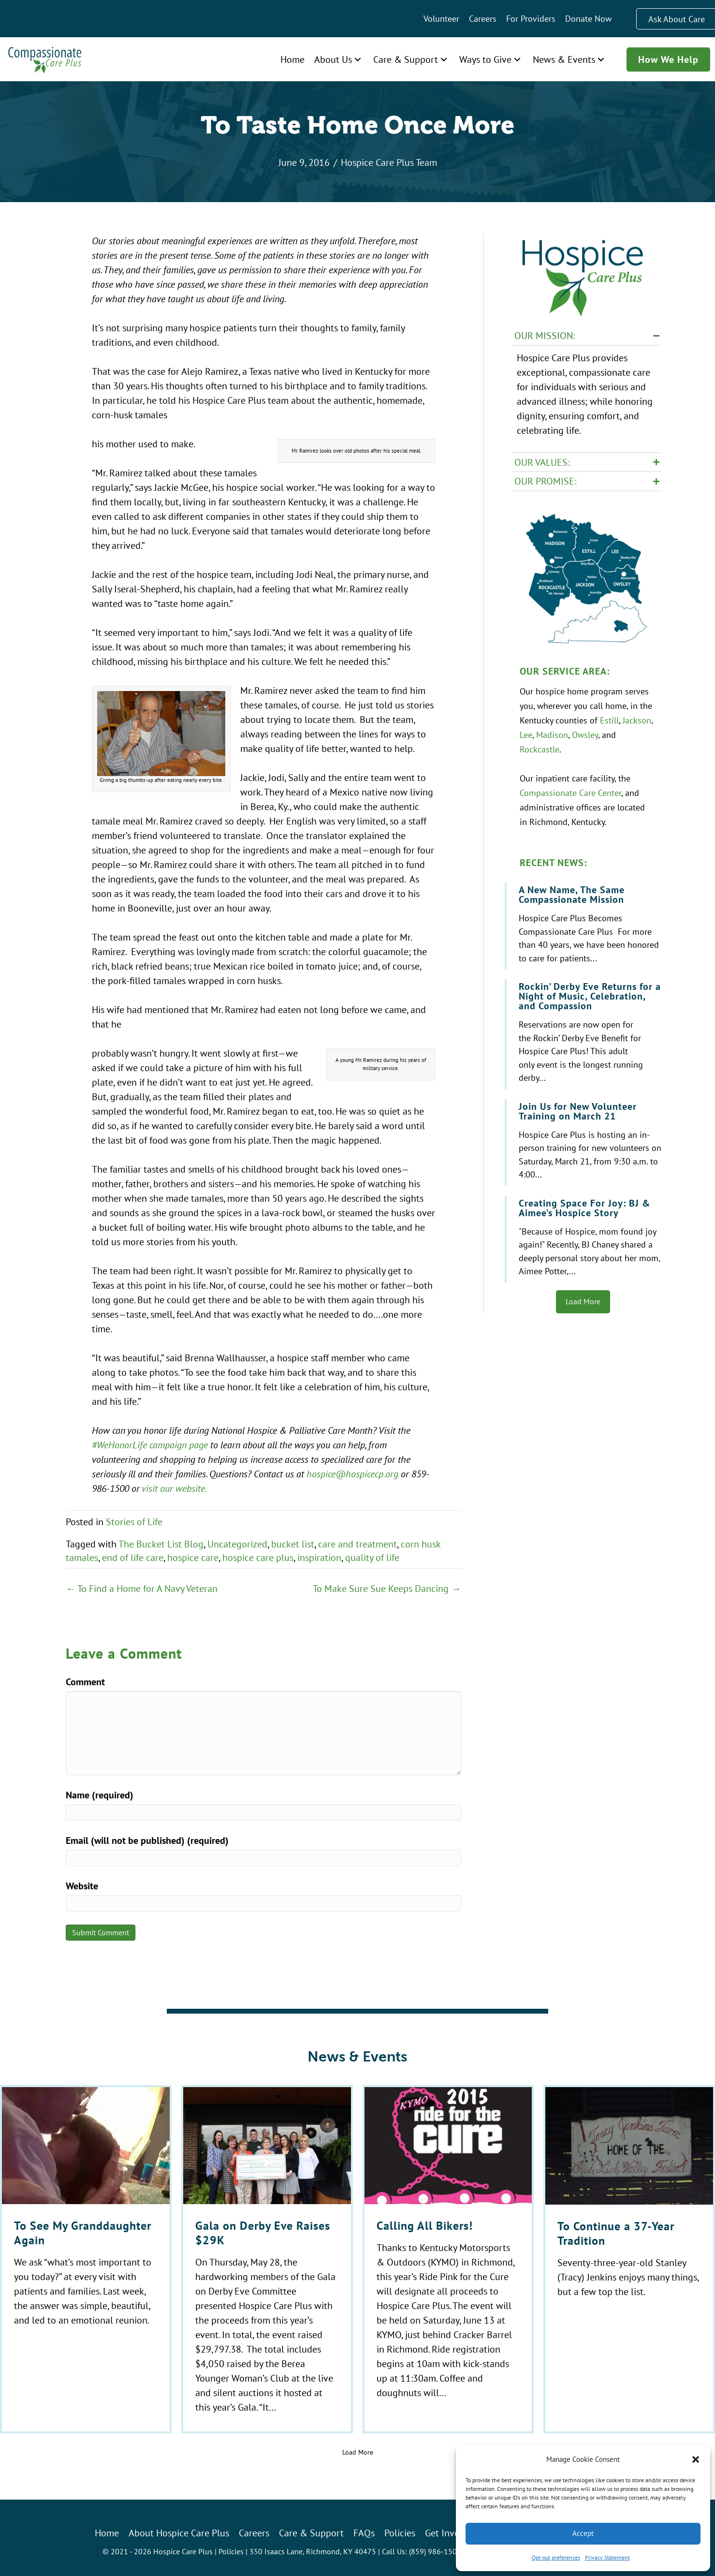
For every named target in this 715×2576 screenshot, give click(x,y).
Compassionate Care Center (570, 792)
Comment (85, 1682)
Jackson (637, 720)
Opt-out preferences (556, 2557)
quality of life (372, 1557)
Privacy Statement (607, 2557)
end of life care (132, 1557)
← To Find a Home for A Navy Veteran (142, 1588)
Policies (231, 2551)
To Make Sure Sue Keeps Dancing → (387, 1588)
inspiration (319, 1557)
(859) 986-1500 (435, 2551)
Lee (526, 734)
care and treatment (357, 1544)
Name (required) (99, 1795)
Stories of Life (134, 1522)
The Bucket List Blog (161, 1544)
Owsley (585, 734)
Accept (583, 2533)
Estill (609, 720)
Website (82, 1886)
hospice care (193, 1557)
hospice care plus (257, 1557)
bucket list (292, 1544)
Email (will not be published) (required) (147, 1840)
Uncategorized (237, 1544)
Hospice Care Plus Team (389, 162)
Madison (552, 734)
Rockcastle (539, 749)
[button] (695, 2459)
